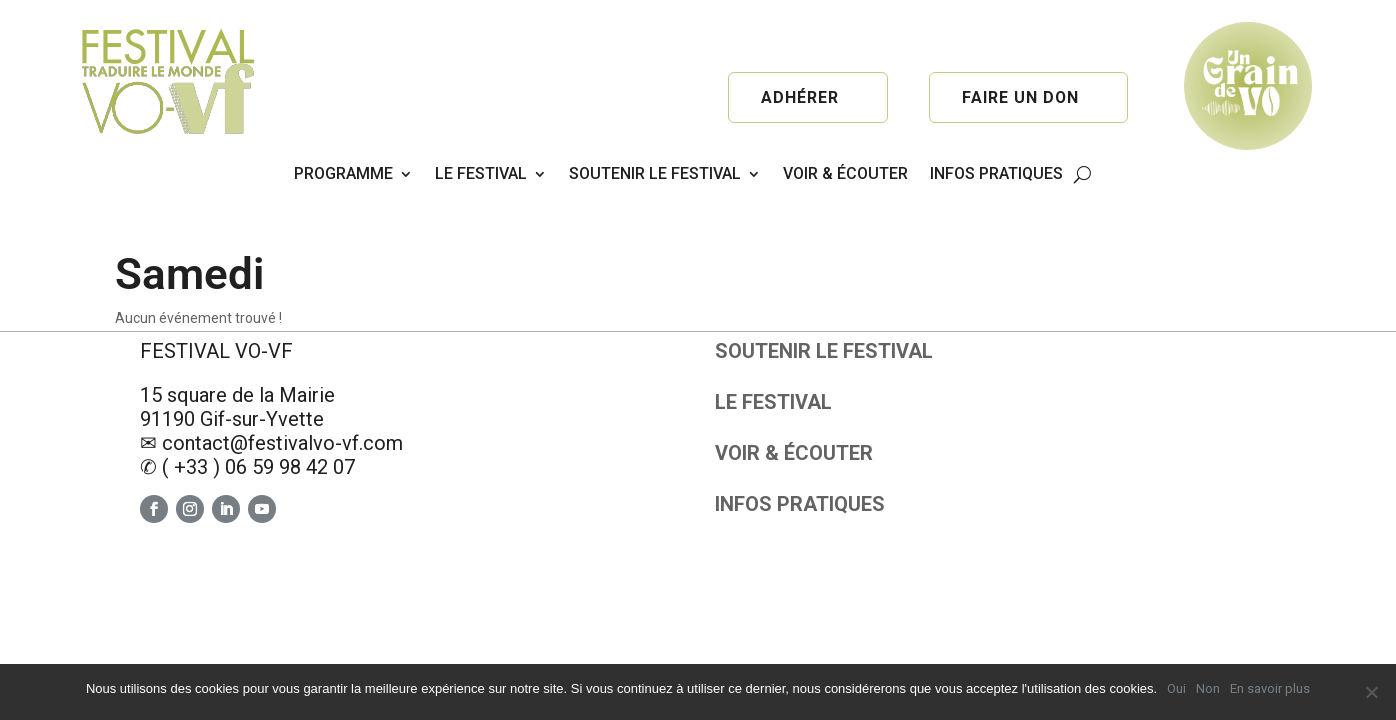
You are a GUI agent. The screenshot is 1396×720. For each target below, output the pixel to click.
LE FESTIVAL (481, 173)
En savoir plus (1270, 688)
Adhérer (800, 97)
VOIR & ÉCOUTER (845, 173)
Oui (1176, 688)
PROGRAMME (343, 173)
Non (1208, 688)
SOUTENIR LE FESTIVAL (655, 173)
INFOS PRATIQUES (996, 173)
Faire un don (1020, 97)
